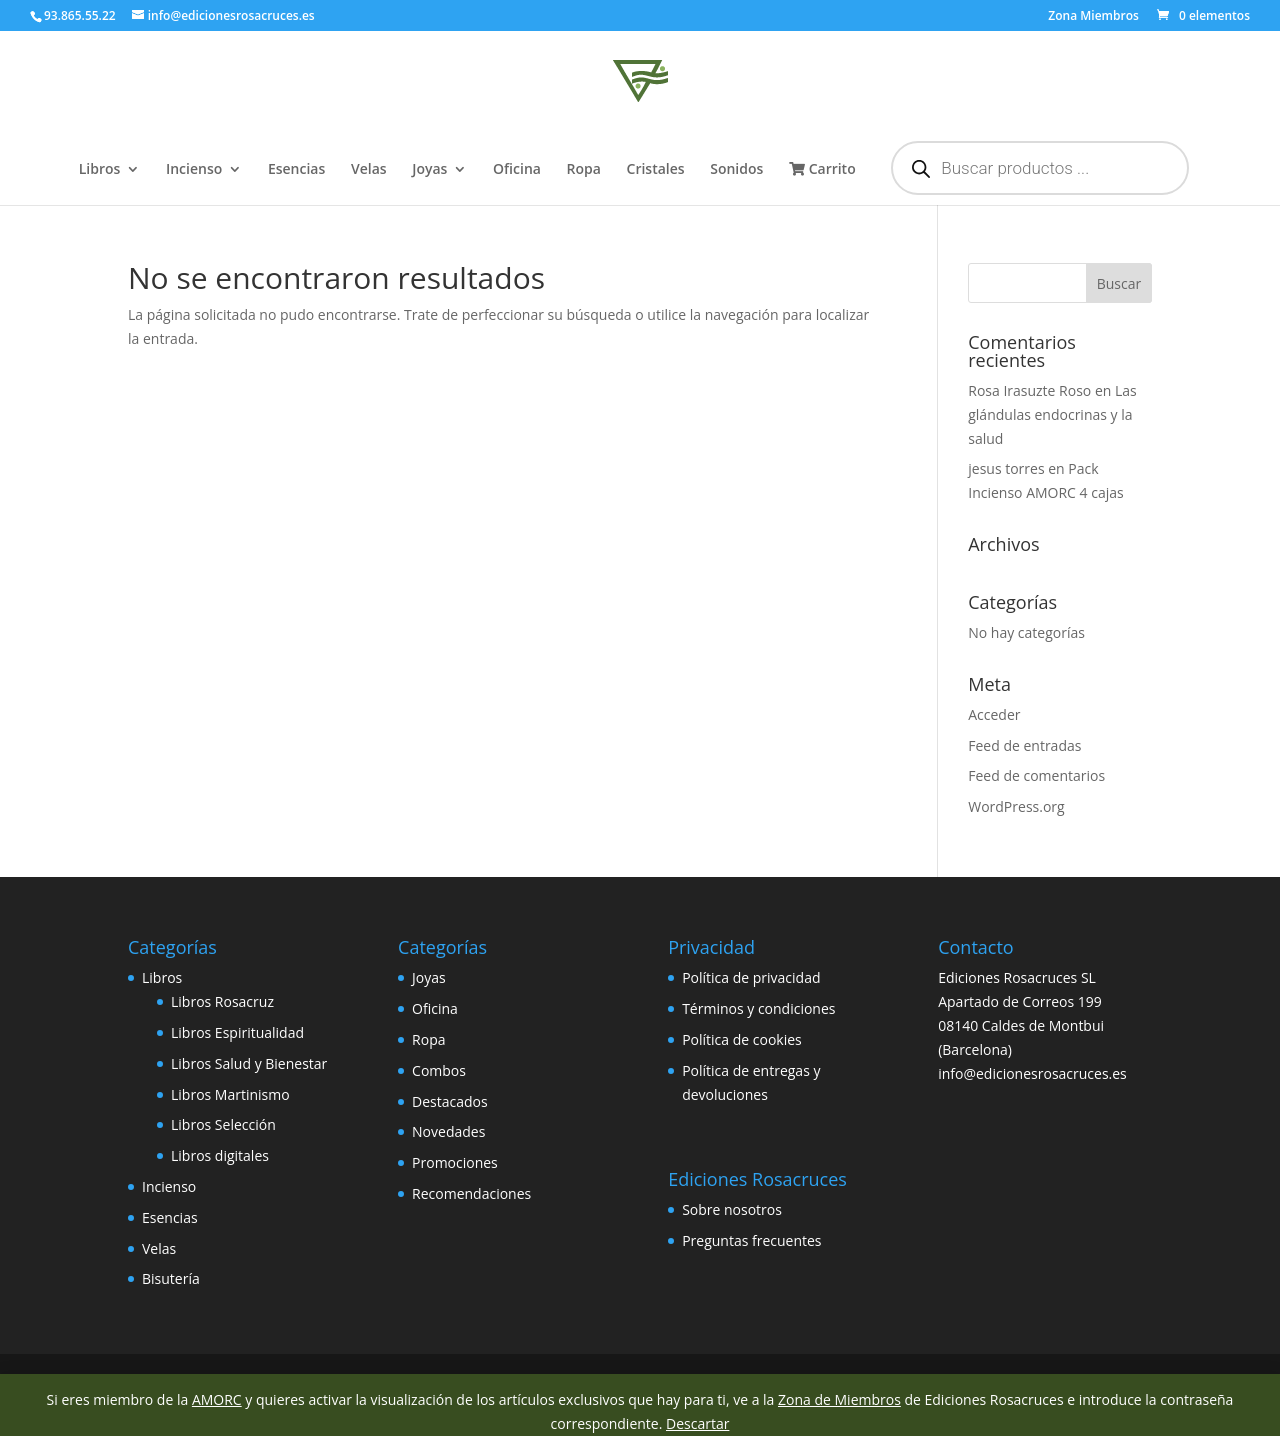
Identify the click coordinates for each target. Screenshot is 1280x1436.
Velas (369, 170)
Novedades (448, 1131)
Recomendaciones (471, 1193)
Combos (439, 1070)
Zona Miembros (1093, 17)
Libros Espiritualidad (237, 1032)
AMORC (217, 1399)
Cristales (656, 170)
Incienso (194, 170)
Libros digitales (220, 1155)
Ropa (584, 170)
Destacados (450, 1101)
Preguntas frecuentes (751, 1240)
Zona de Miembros (839, 1399)
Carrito (822, 170)
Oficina (517, 170)
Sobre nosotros (732, 1209)
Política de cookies (742, 1039)
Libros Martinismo (230, 1094)
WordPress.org (1016, 806)
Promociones (455, 1162)
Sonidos (736, 170)
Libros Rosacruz (222, 1001)
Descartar (697, 1423)
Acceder (994, 714)
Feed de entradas (1024, 745)
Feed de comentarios (1036, 775)
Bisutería (171, 1278)
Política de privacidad (751, 977)
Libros (100, 170)
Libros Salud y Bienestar (249, 1063)
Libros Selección (223, 1124)
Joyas (429, 170)
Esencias (296, 170)
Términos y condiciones (758, 1008)
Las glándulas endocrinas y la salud (1052, 414)
